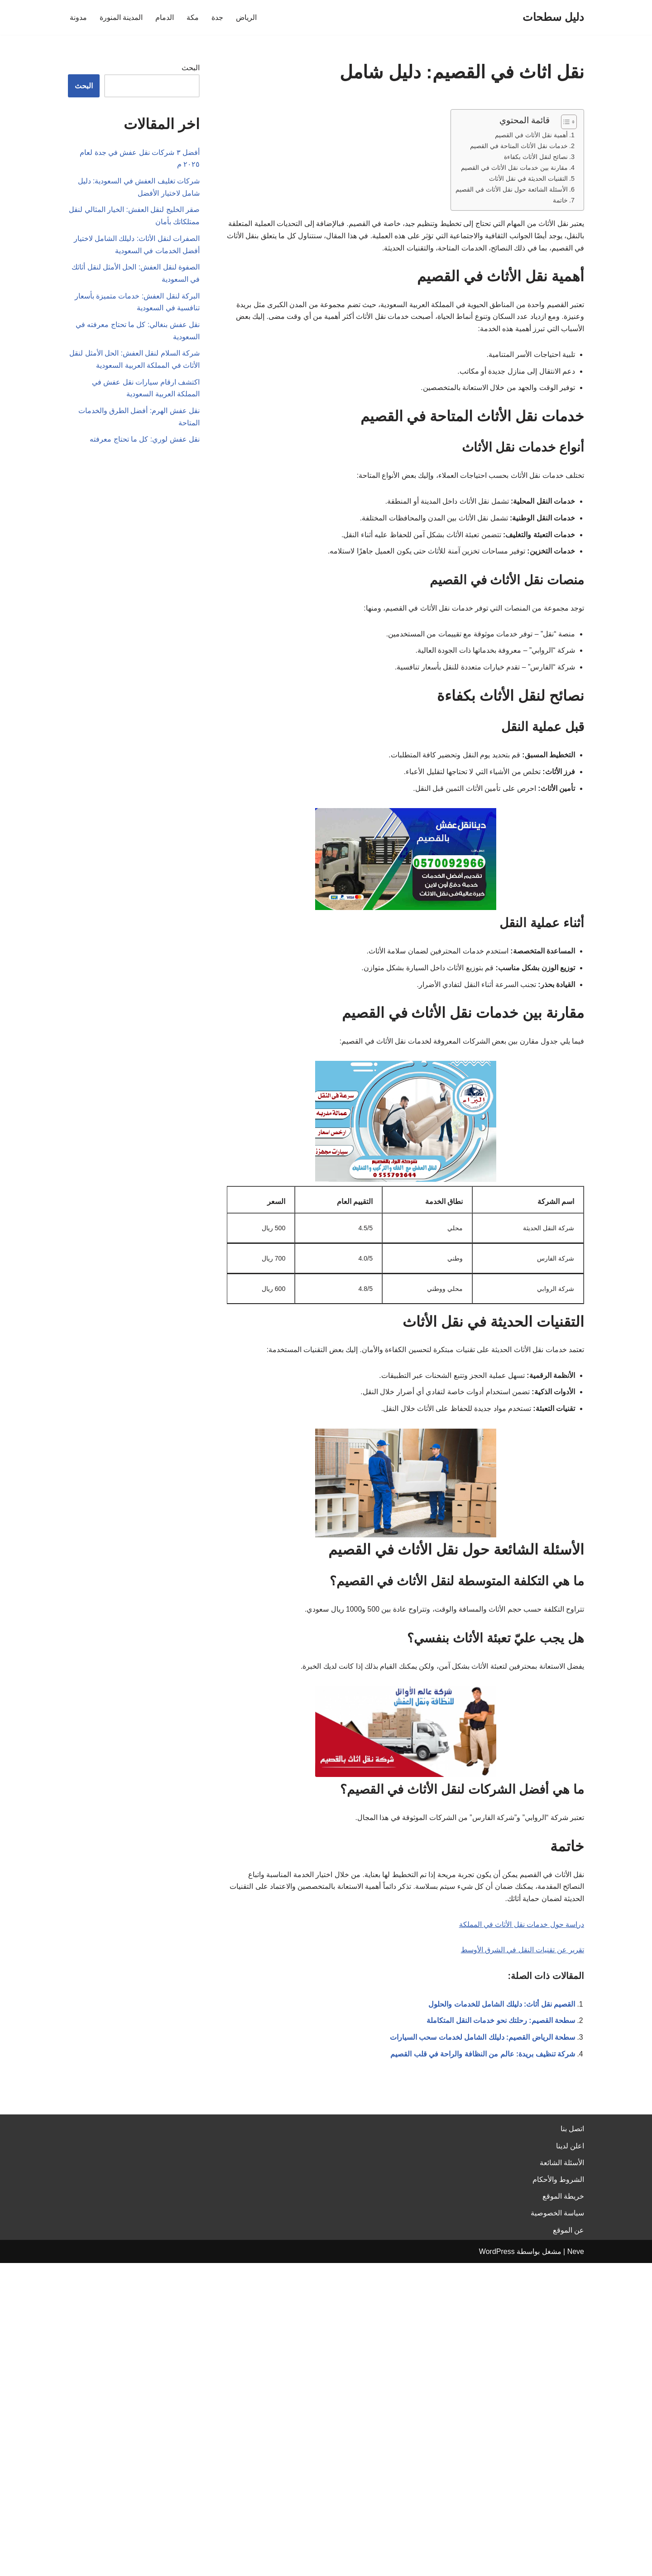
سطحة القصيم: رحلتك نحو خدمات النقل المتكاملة (501, 2030)
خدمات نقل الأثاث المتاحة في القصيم (519, 145)
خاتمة (560, 201)
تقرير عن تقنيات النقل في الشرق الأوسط (522, 1959)
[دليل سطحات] (553, 17)
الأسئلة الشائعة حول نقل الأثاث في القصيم (511, 189)
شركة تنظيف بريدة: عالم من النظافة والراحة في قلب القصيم (482, 2064)
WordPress (497, 2564)
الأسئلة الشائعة (562, 2476)
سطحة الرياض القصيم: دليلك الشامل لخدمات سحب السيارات (482, 2047)
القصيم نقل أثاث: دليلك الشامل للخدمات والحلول (501, 2013)
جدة (217, 17)
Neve (575, 2564)
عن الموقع (568, 2543)
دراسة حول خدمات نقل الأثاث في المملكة (521, 1933)
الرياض (246, 17)
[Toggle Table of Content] (564, 122)
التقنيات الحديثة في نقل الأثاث (528, 179)
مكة (193, 17)
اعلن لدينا (570, 2459)
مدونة (78, 17)
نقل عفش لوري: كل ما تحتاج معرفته (145, 444)
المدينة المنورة (121, 17)
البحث (191, 68)
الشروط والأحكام (558, 2492)
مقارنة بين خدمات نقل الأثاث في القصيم (514, 168)
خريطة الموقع (563, 2509)
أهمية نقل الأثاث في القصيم (531, 135)
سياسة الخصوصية (557, 2526)
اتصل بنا (572, 2442)
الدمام (164, 17)
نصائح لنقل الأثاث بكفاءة (536, 156)
